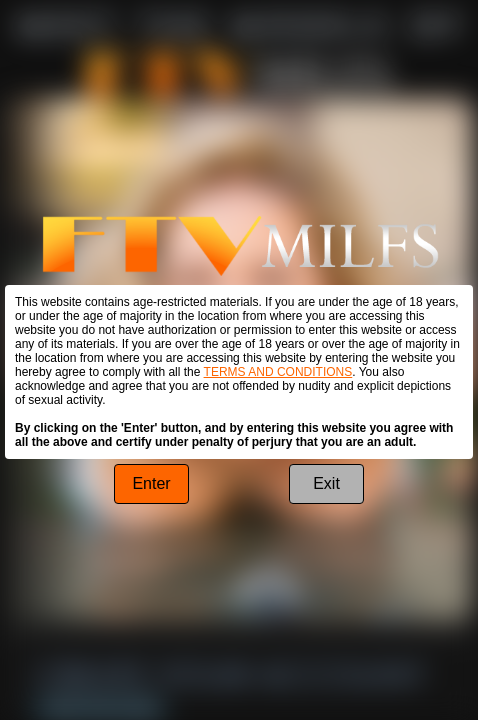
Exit (326, 483)
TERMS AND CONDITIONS (278, 372)
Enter (151, 483)
